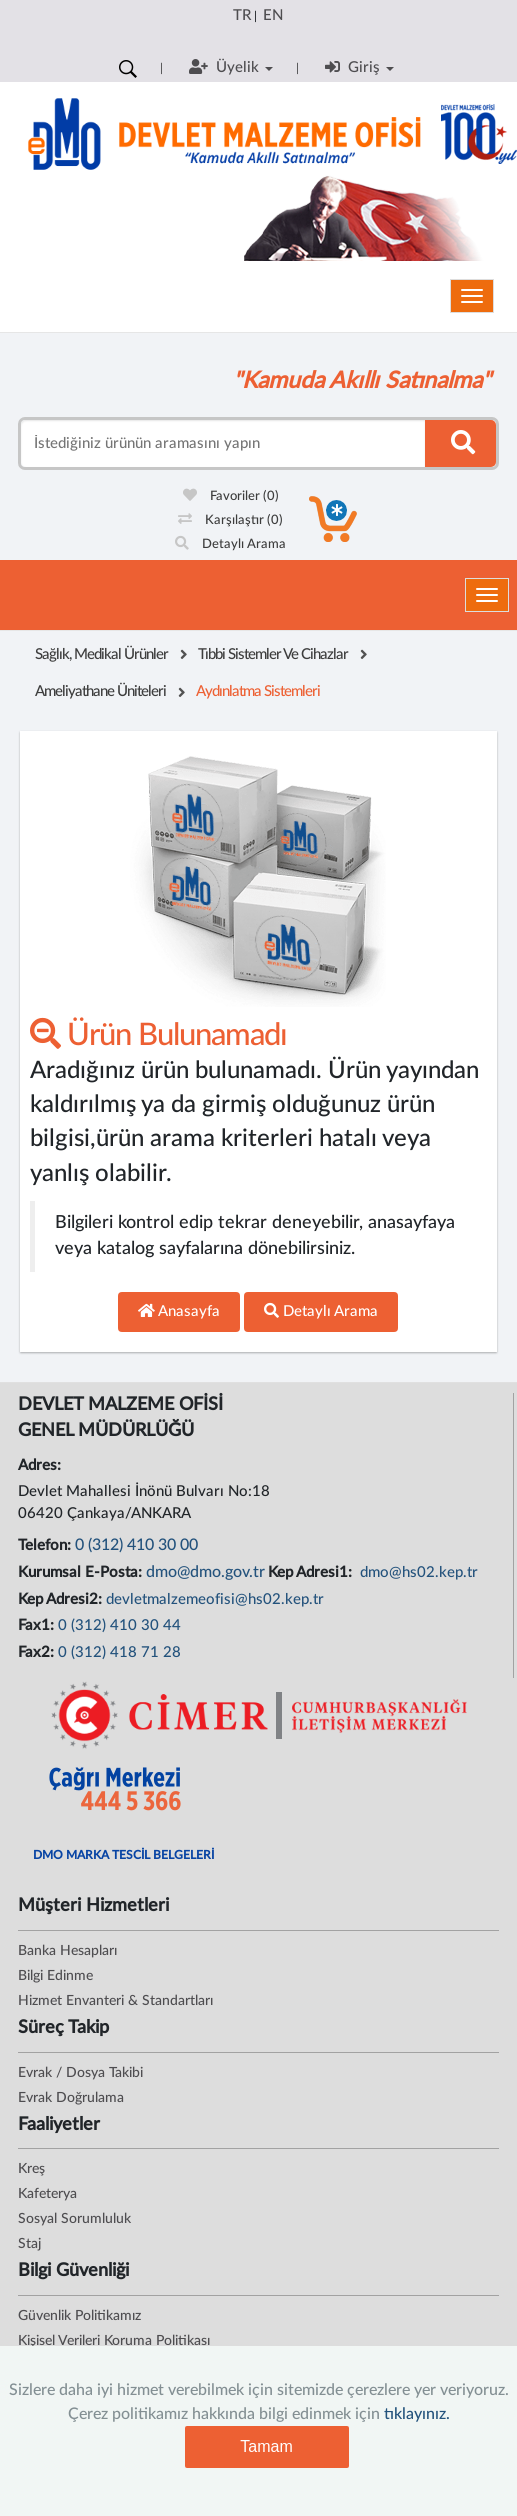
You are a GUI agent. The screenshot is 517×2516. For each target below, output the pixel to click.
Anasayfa (179, 1311)
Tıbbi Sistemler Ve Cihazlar (273, 654)
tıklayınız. (417, 2414)
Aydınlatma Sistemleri (258, 691)
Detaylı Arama (230, 544)
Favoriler (231, 496)
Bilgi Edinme (55, 1976)
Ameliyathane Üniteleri (100, 691)
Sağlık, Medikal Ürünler (101, 654)
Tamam (266, 2446)
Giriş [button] (359, 67)
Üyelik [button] (231, 67)
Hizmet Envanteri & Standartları (115, 2001)
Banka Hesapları (67, 1951)
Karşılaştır (230, 520)
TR (242, 15)
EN (273, 15)
